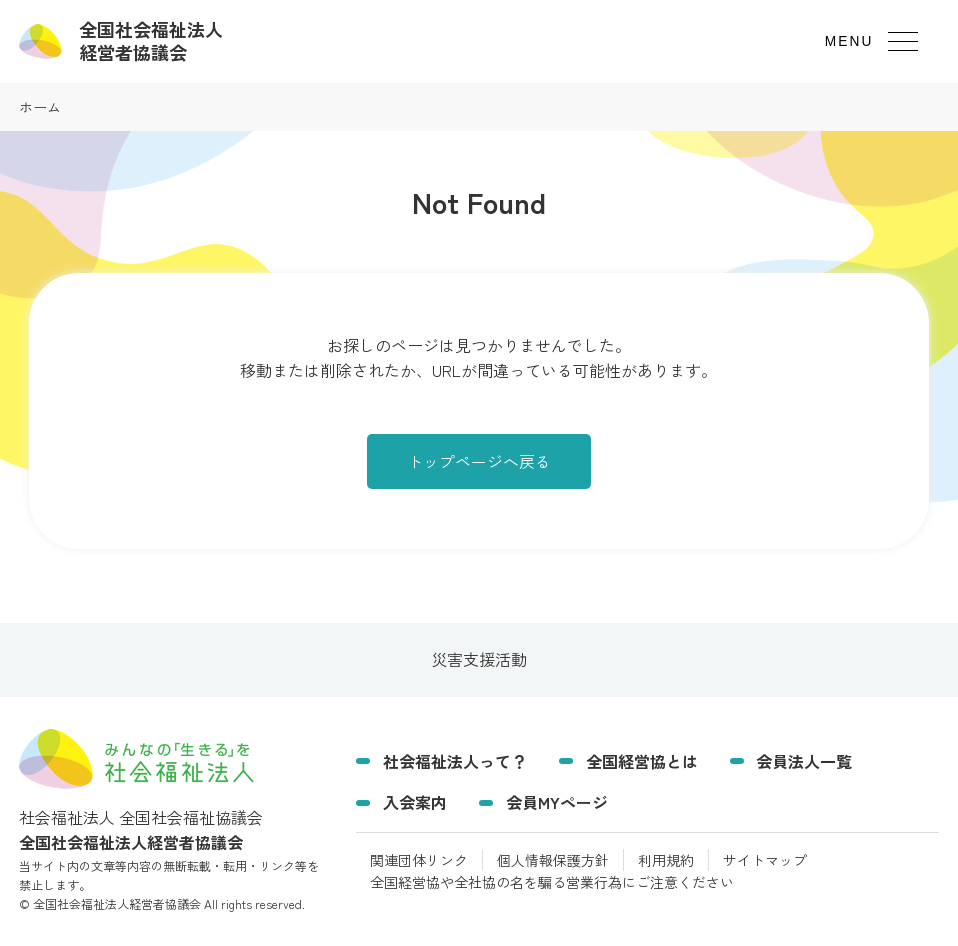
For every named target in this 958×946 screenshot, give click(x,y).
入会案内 (415, 802)
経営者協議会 (151, 40)
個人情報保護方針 (553, 860)
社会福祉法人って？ (455, 761)
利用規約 (666, 860)
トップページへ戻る (479, 461)
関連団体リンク (419, 860)
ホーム (40, 107)
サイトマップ (765, 860)
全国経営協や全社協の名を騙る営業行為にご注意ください (552, 882)
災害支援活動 (479, 659)
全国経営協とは (642, 761)
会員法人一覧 (804, 761)
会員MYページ (557, 802)
